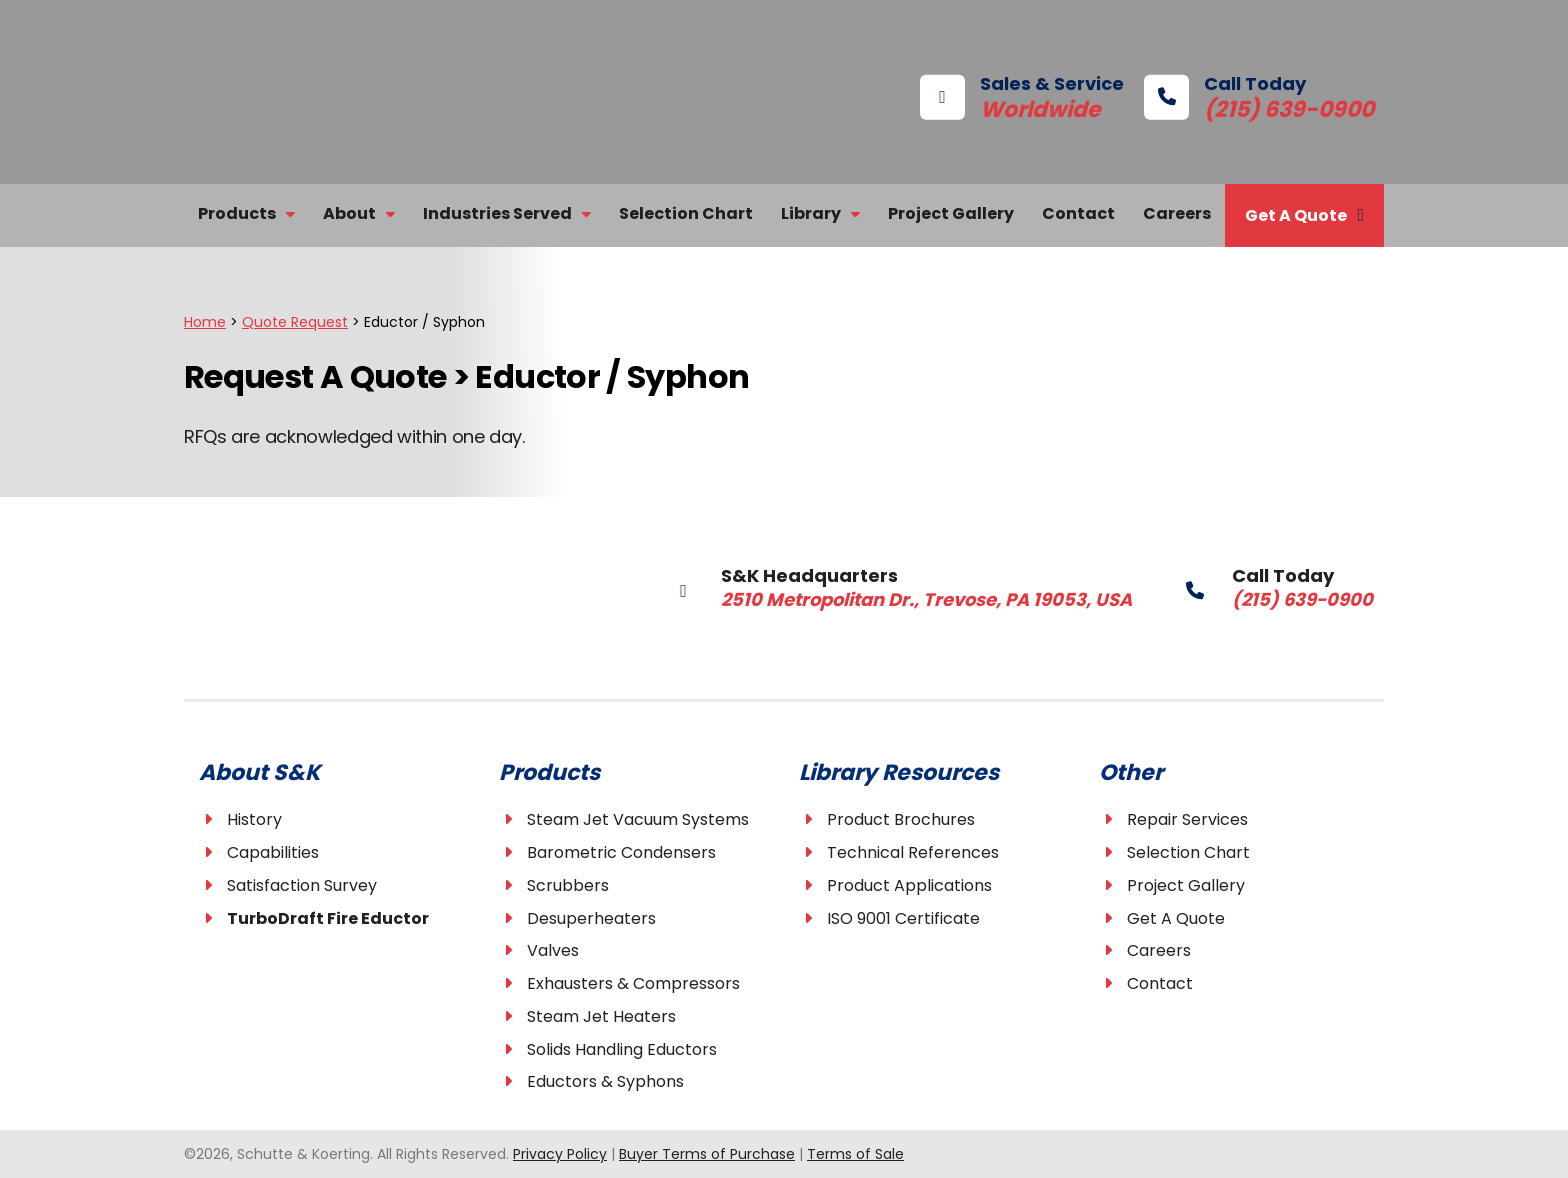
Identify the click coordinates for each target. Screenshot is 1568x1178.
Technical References (913, 852)
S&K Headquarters (866, 586)
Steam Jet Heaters (601, 1016)
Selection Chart (686, 213)
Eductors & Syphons (605, 1082)
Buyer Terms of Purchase (707, 1154)
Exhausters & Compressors (633, 983)
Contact (1078, 213)
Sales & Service (1022, 95)
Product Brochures (901, 819)
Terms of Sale (855, 1154)
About (349, 213)
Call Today (1229, 95)
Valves (553, 951)
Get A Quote (1296, 215)
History (254, 819)
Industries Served (497, 213)
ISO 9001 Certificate (903, 918)
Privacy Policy (560, 1154)
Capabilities (273, 852)
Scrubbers (568, 885)
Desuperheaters (591, 918)
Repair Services (1187, 819)
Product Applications (909, 885)
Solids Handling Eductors (622, 1049)
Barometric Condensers (621, 852)
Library (811, 213)
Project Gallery (951, 213)
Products (237, 213)
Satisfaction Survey (302, 885)
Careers (1177, 213)
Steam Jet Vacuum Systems (638, 819)
